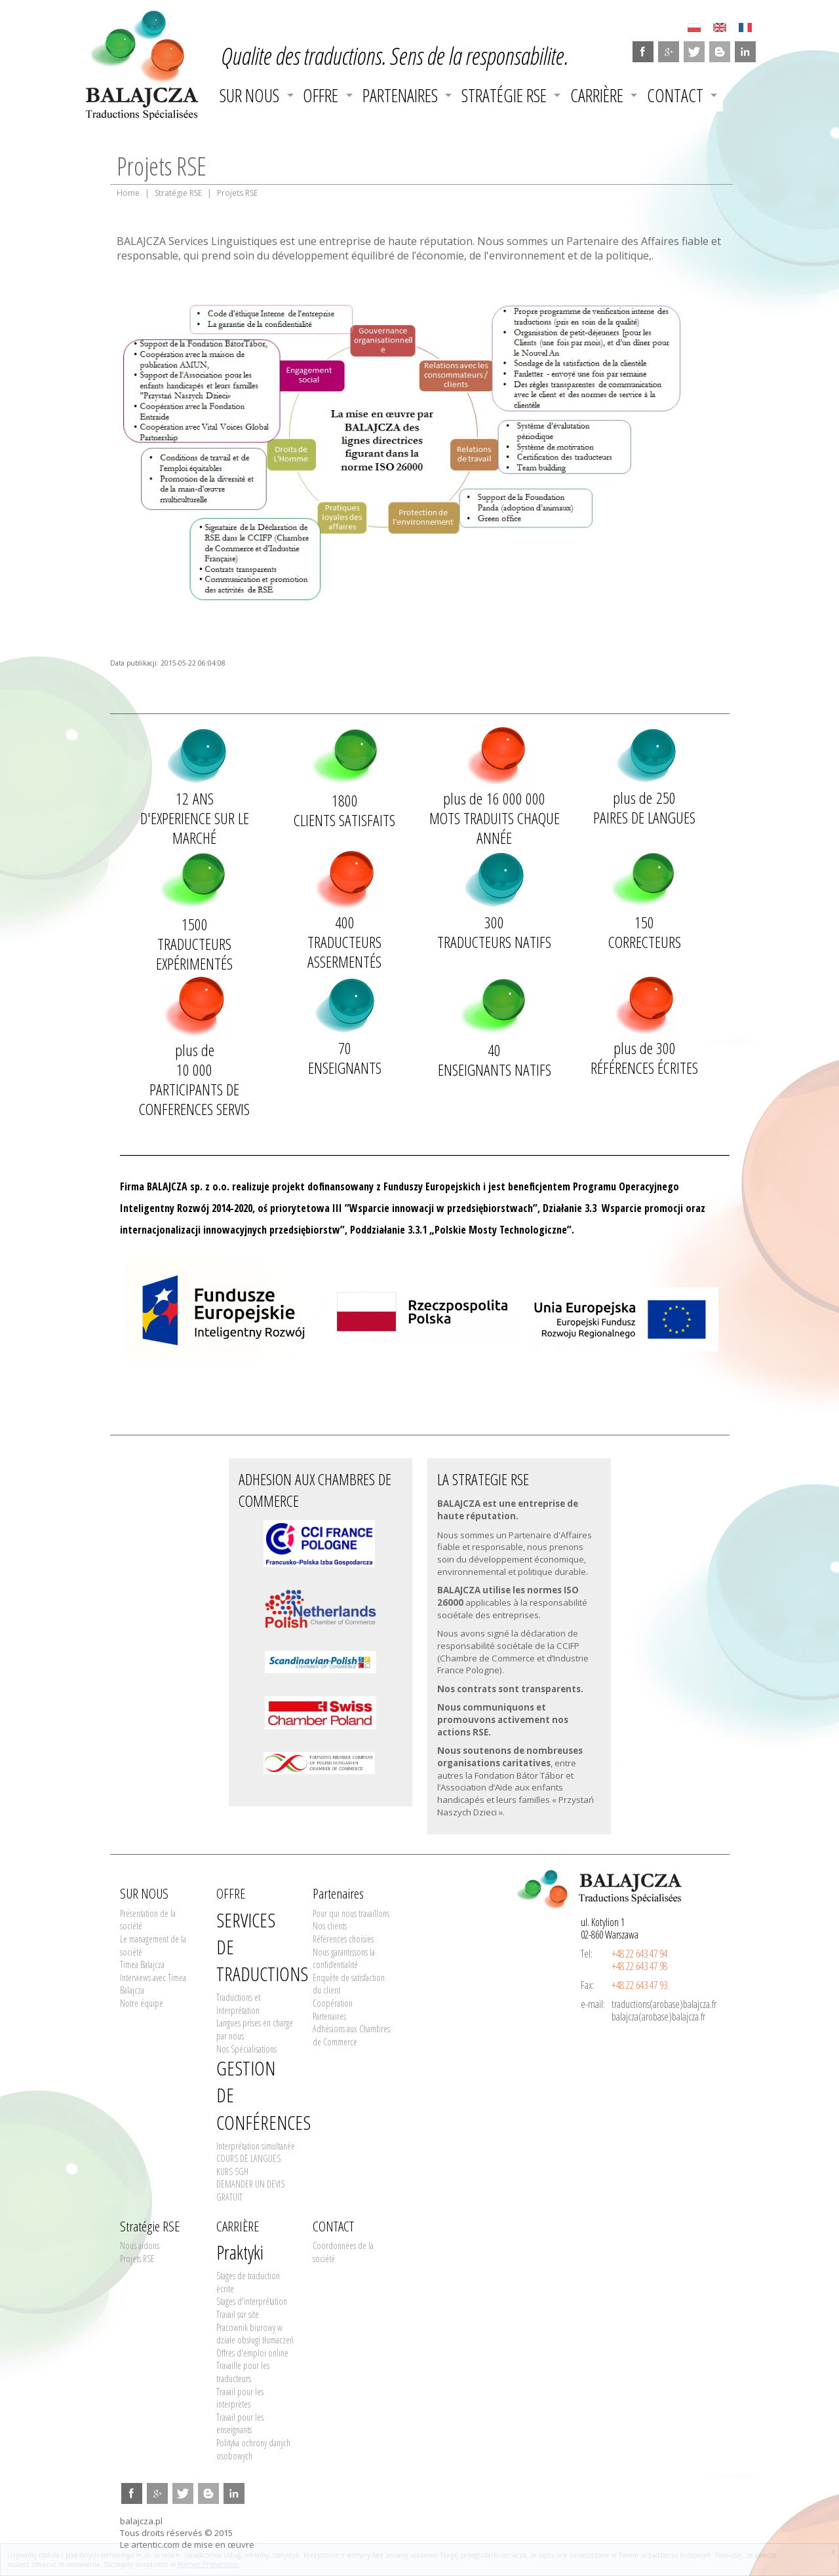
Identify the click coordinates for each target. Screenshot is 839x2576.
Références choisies (343, 1939)
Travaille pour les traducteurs (242, 2372)
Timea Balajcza (142, 1964)
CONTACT (675, 95)
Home (128, 193)
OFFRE (320, 95)
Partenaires (400, 95)
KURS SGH (232, 2171)
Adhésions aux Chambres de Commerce (351, 2035)
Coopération (333, 2003)
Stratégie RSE (504, 95)
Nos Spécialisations (246, 2049)
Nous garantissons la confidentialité (344, 1958)
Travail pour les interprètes (239, 2398)
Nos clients (330, 1926)
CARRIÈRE (596, 95)
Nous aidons (139, 2245)
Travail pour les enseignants (239, 2423)
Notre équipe (141, 2003)
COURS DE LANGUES (248, 2158)
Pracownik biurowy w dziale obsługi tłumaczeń (255, 2334)
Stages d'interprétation (251, 2301)
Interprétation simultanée (255, 2146)
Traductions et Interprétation (238, 2004)
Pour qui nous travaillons (351, 1913)
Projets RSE (137, 2258)
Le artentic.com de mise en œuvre (187, 2544)
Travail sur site (237, 2314)
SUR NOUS (249, 95)
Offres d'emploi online (252, 2353)
